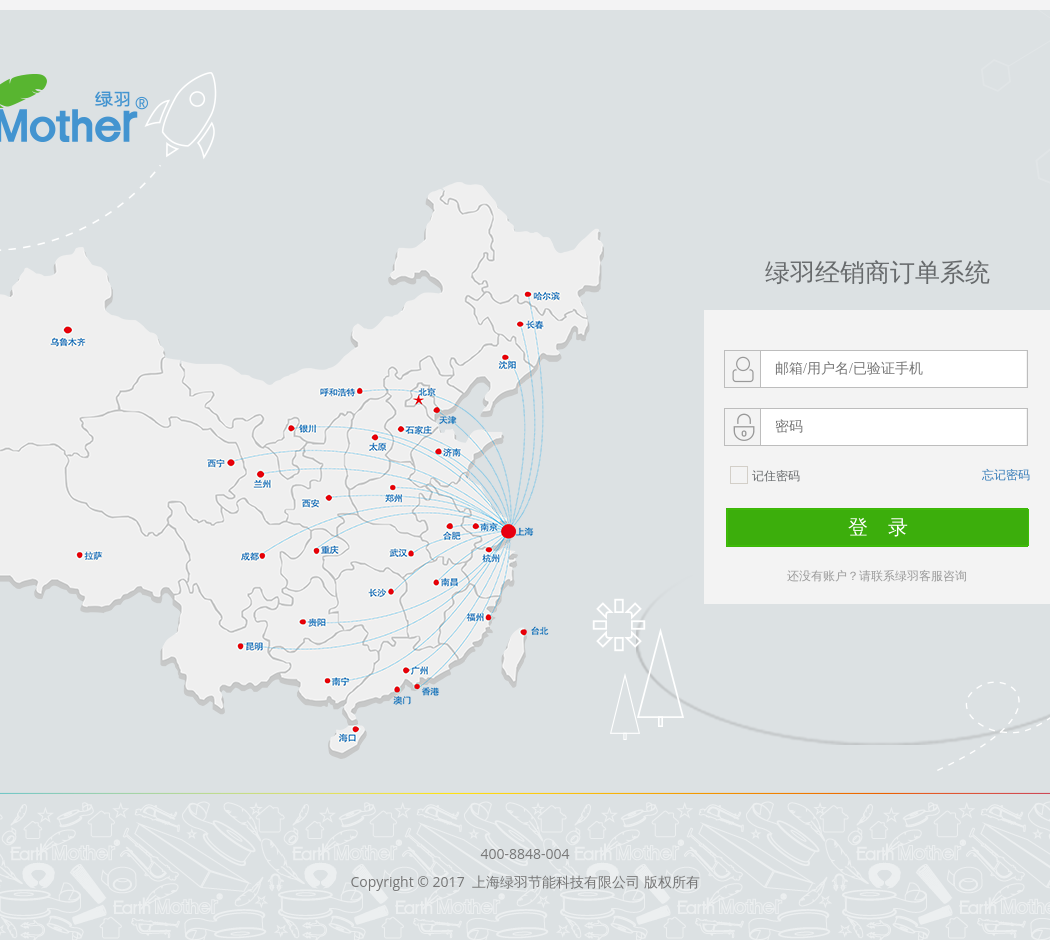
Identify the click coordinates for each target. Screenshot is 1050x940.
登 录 (878, 527)
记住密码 (765, 477)
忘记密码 (1006, 474)
